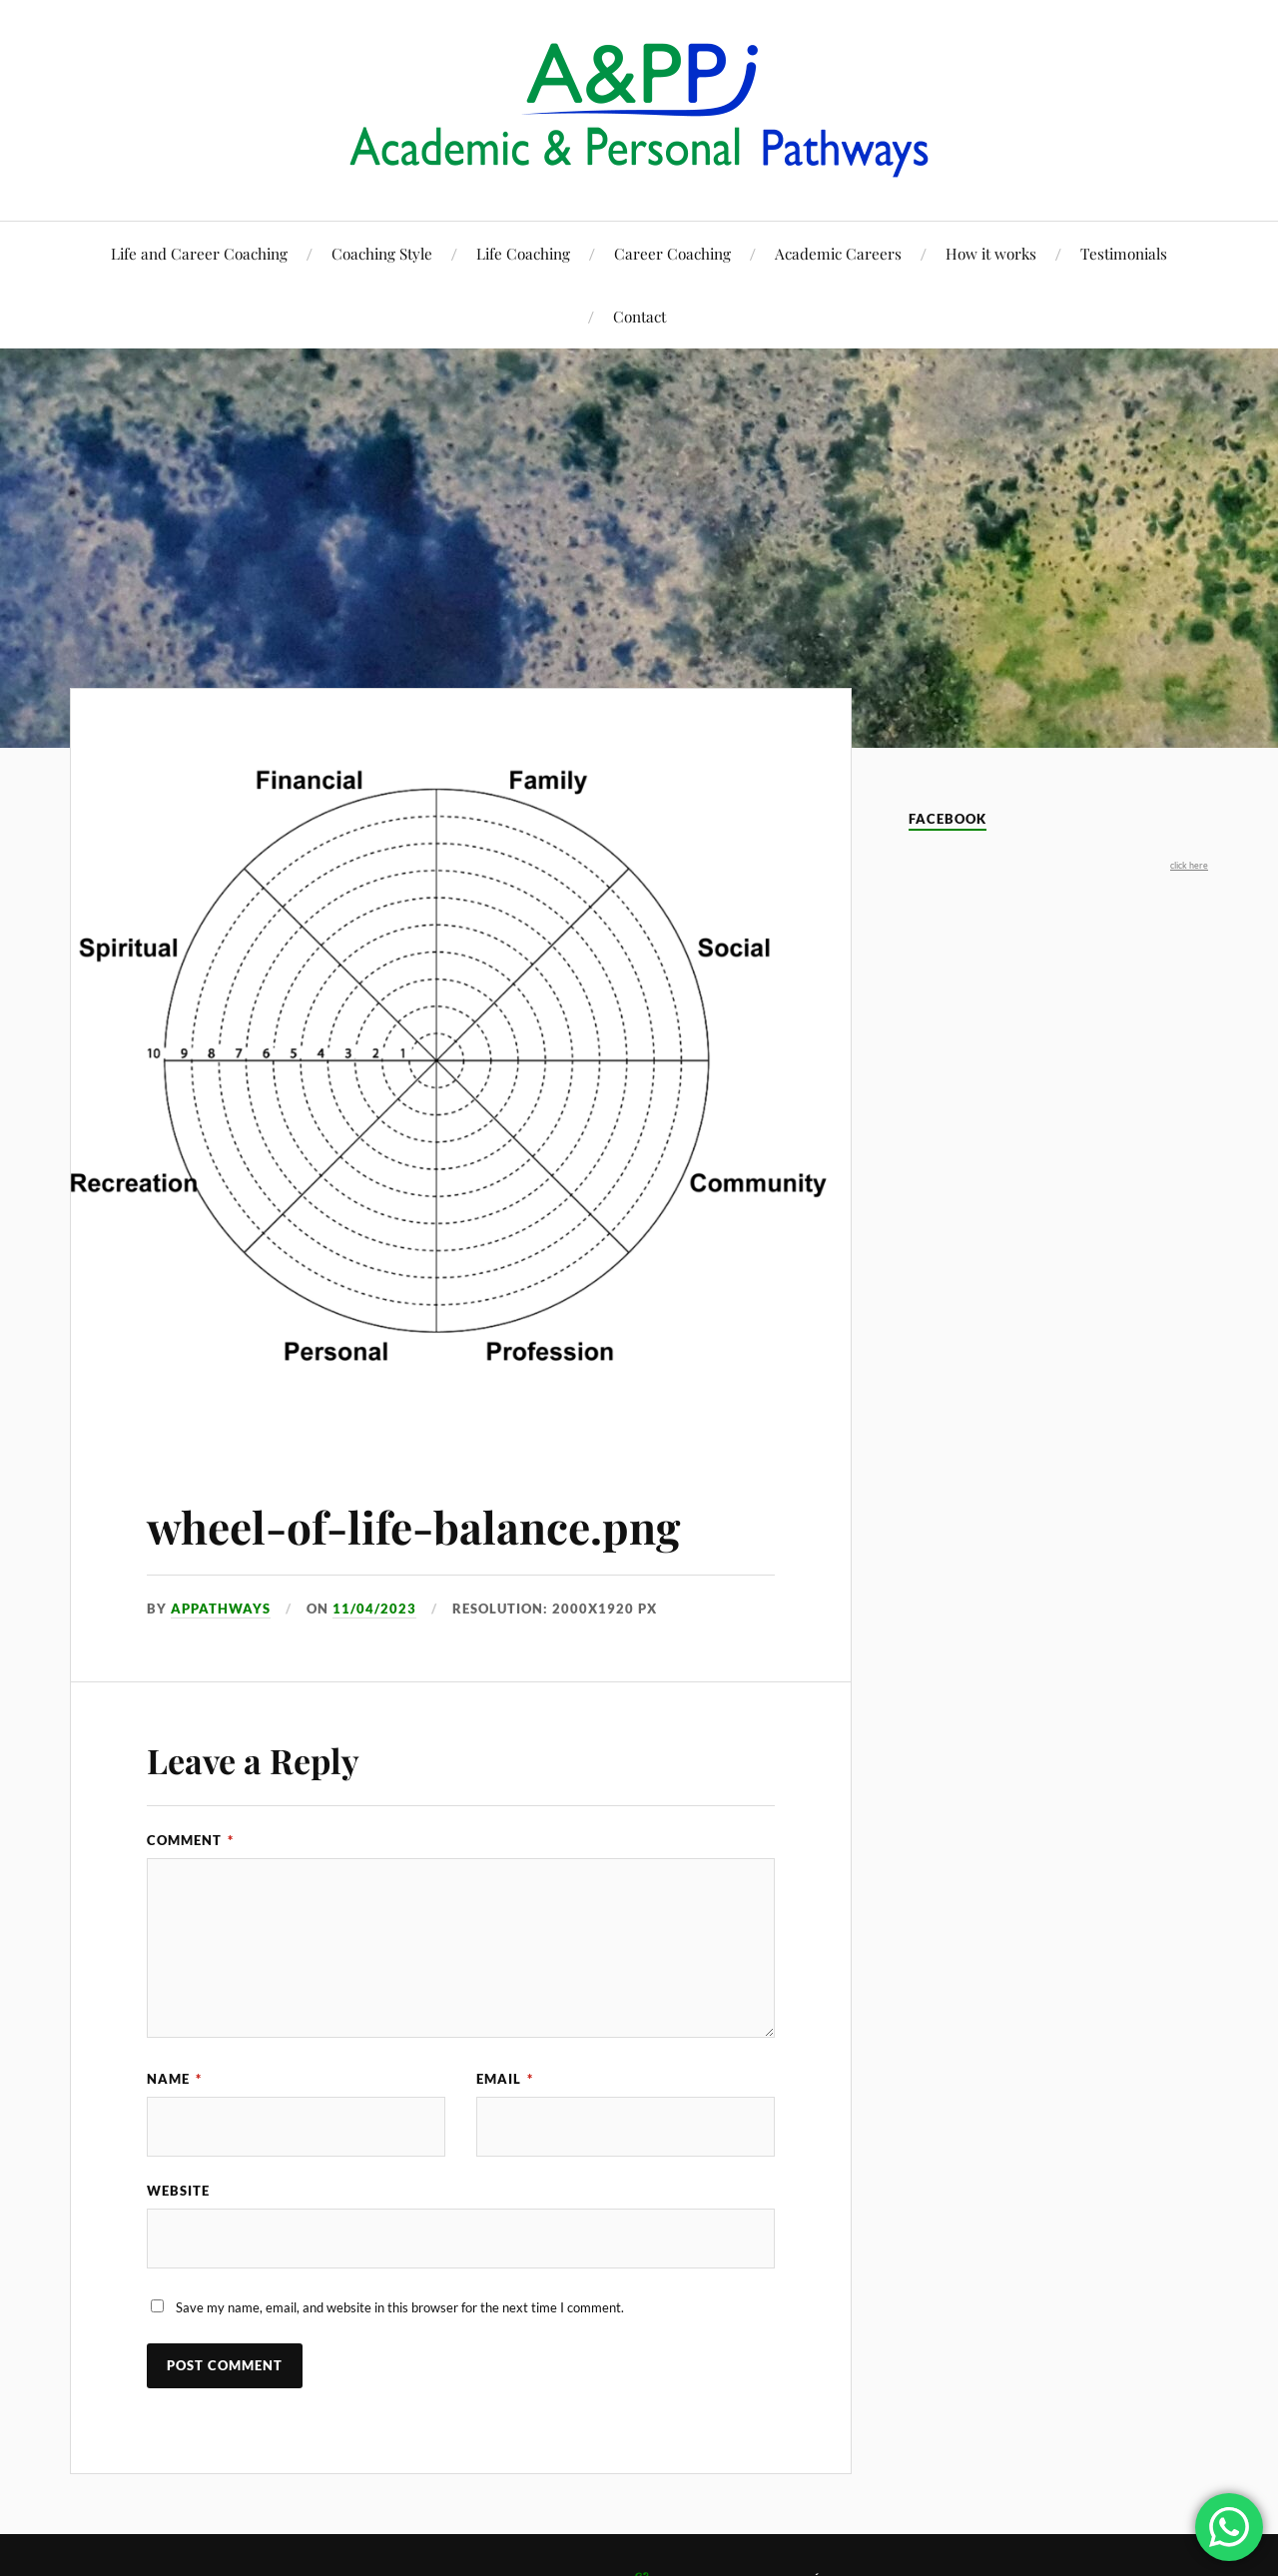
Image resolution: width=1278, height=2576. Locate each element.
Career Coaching (672, 253)
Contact (639, 316)
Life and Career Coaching (199, 253)
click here (1189, 865)
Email (504, 2079)
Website (178, 2191)
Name (174, 2079)
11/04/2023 (374, 1608)
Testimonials (1123, 253)
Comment (190, 1840)
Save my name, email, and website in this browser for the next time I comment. (400, 2307)
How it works (991, 253)
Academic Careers (838, 253)
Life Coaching (523, 253)
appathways (221, 1608)
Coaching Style (381, 253)
